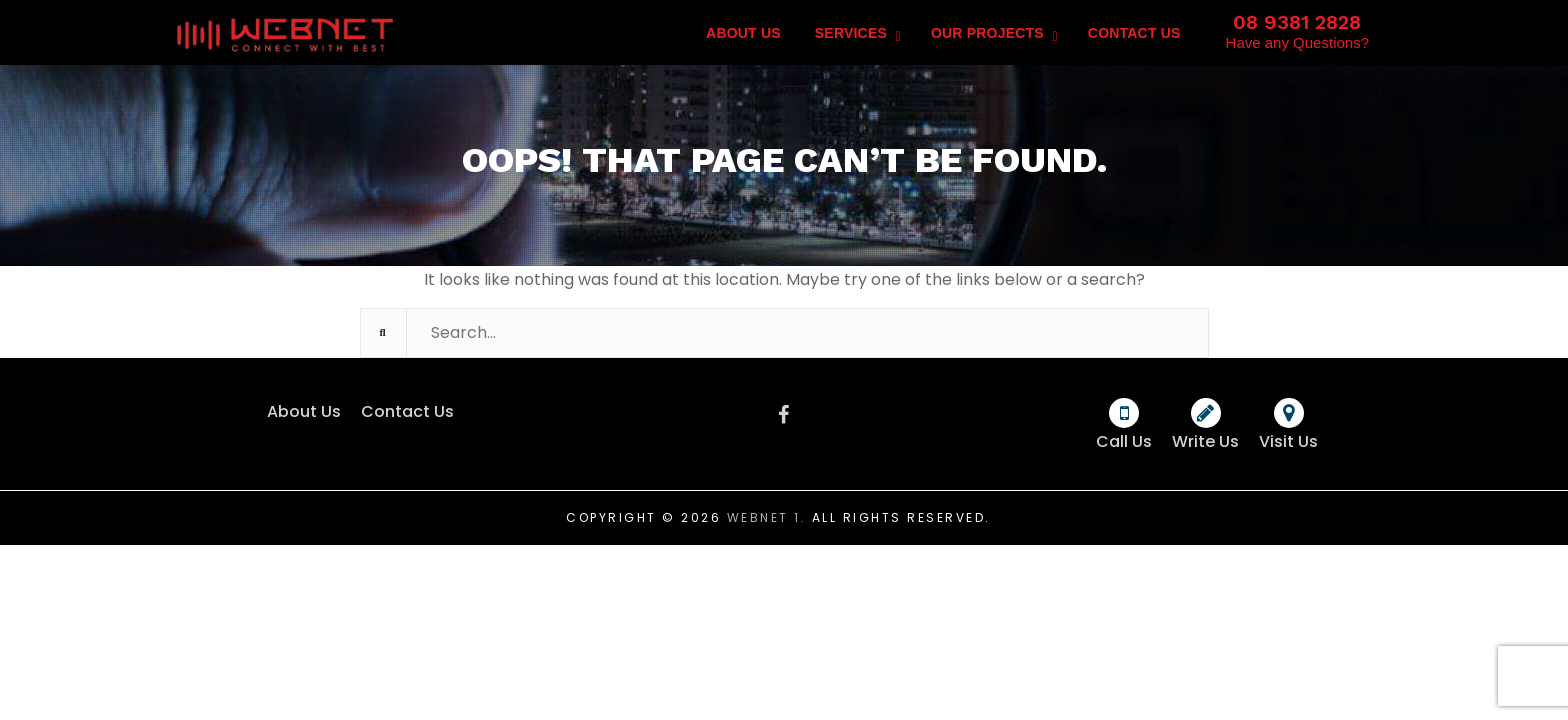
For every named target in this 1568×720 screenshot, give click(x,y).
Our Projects (987, 33)
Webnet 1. (767, 517)
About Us (743, 33)
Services (851, 33)
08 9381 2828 (1297, 22)
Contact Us (1134, 33)
